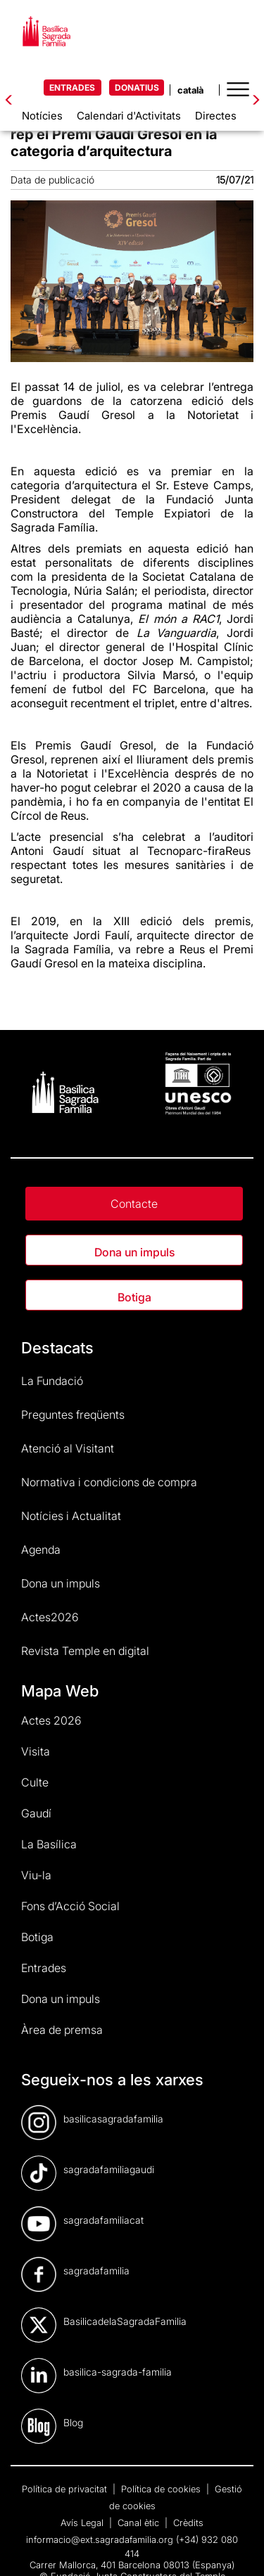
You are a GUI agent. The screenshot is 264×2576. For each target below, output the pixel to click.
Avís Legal (83, 2522)
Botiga (134, 1297)
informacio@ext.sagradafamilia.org (99, 2539)
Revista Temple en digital (85, 1651)
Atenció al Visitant (67, 1448)
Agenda (41, 1550)
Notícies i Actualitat (71, 1516)
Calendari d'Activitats (129, 115)
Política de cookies (162, 2488)
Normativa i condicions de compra (109, 1482)
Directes (216, 115)
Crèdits (188, 2522)
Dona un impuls (134, 1252)
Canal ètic (140, 2522)
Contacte (134, 1204)
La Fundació (52, 1381)
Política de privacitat (66, 2488)
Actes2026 (50, 1617)
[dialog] (237, 2548)
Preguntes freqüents (73, 1415)
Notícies (42, 115)
